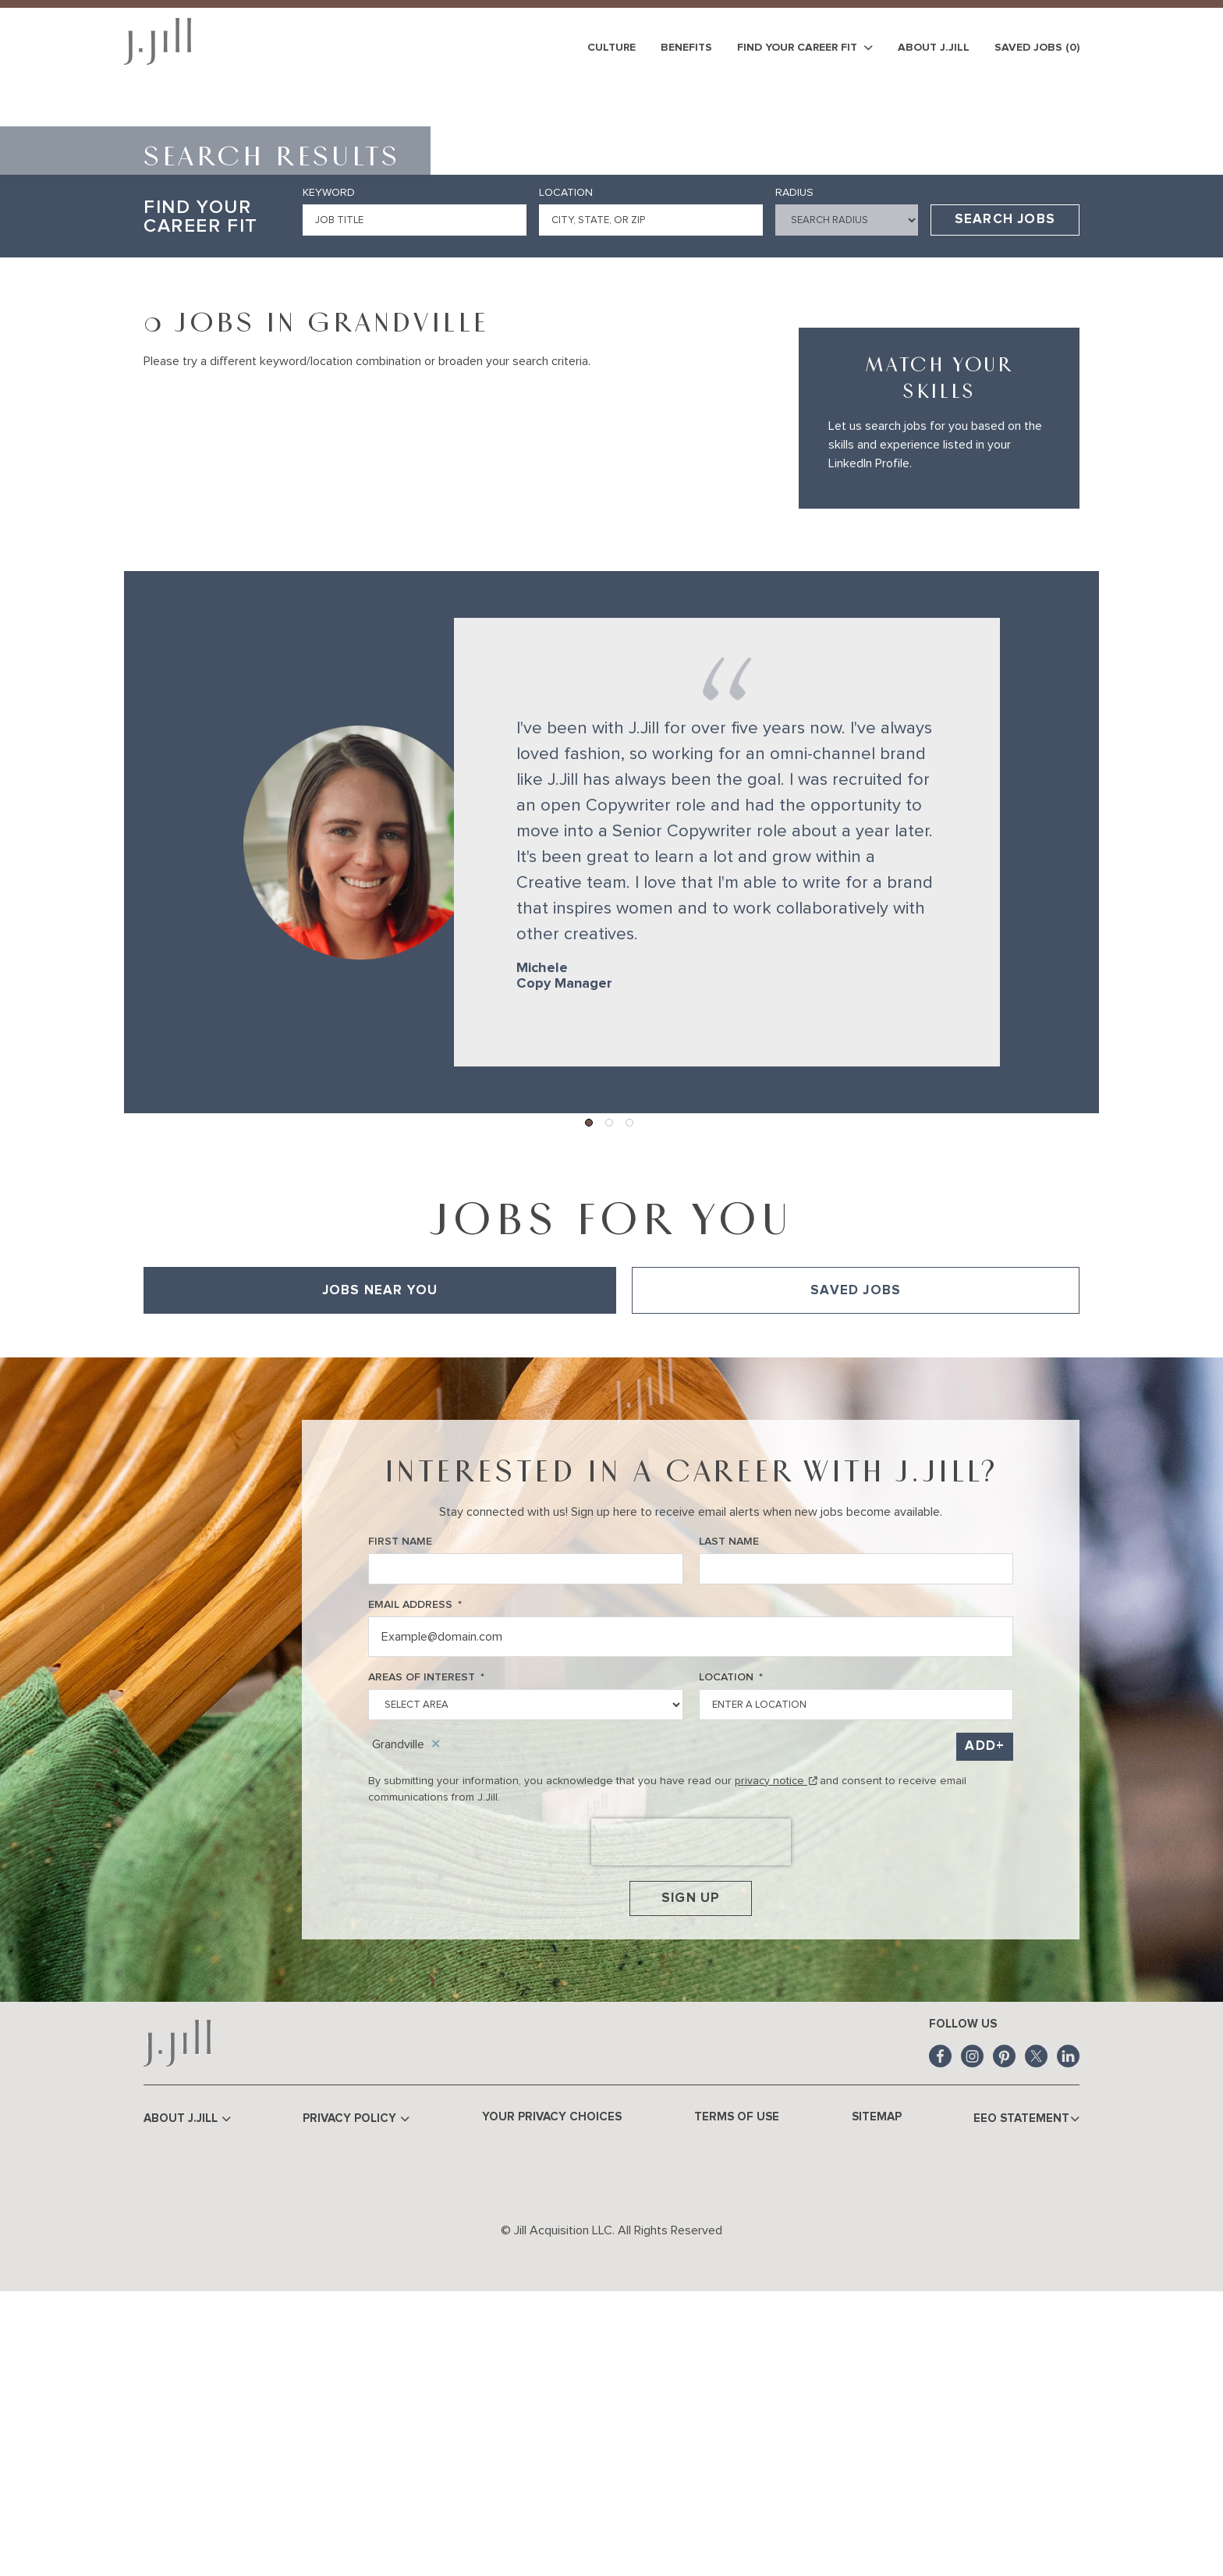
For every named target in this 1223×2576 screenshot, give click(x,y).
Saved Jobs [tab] (855, 1563)
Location (566, 465)
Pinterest (1004, 2340)
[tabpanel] (611, 1608)
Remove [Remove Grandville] (436, 2017)
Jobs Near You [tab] (380, 1563)
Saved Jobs (1036, 47)
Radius (794, 465)
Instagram (972, 2340)
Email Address (415, 1878)
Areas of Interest (426, 1951)
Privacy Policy (358, 2402)
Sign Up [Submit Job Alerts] (690, 2177)
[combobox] (651, 493)
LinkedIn (1068, 2340)
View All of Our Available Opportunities (241, 1608)
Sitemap (875, 2400)
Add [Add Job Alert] (980, 2019)
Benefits (686, 47)
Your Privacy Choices (554, 2400)
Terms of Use (736, 2400)
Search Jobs (1005, 492)
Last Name (729, 1814)
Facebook (940, 2340)
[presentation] (691, 2114)
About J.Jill (934, 47)
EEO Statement (1025, 2402)
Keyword (329, 465)
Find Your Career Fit (805, 48)
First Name (400, 1814)
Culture (611, 47)
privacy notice (776, 2053)
